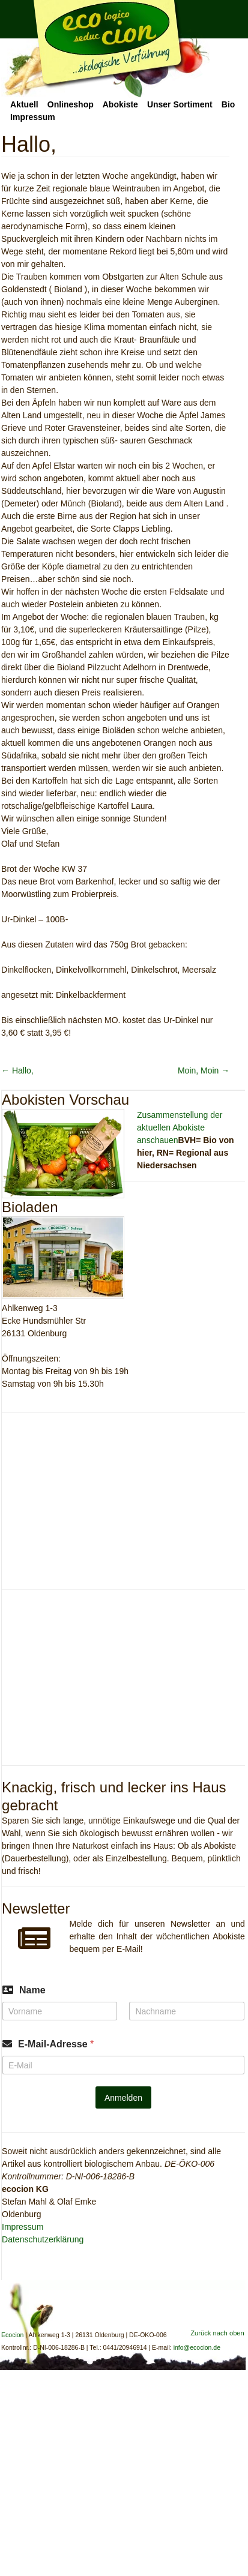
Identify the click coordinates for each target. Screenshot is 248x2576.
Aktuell (24, 104)
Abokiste (120, 104)
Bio (228, 104)
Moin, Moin (203, 1070)
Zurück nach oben (217, 2333)
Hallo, (17, 1070)
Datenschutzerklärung (42, 2239)
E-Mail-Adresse (56, 2044)
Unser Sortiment (180, 104)
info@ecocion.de (197, 2347)
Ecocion (105, 49)
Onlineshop (70, 104)
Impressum (32, 117)
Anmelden (123, 2098)
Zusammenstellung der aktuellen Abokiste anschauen (179, 1127)
